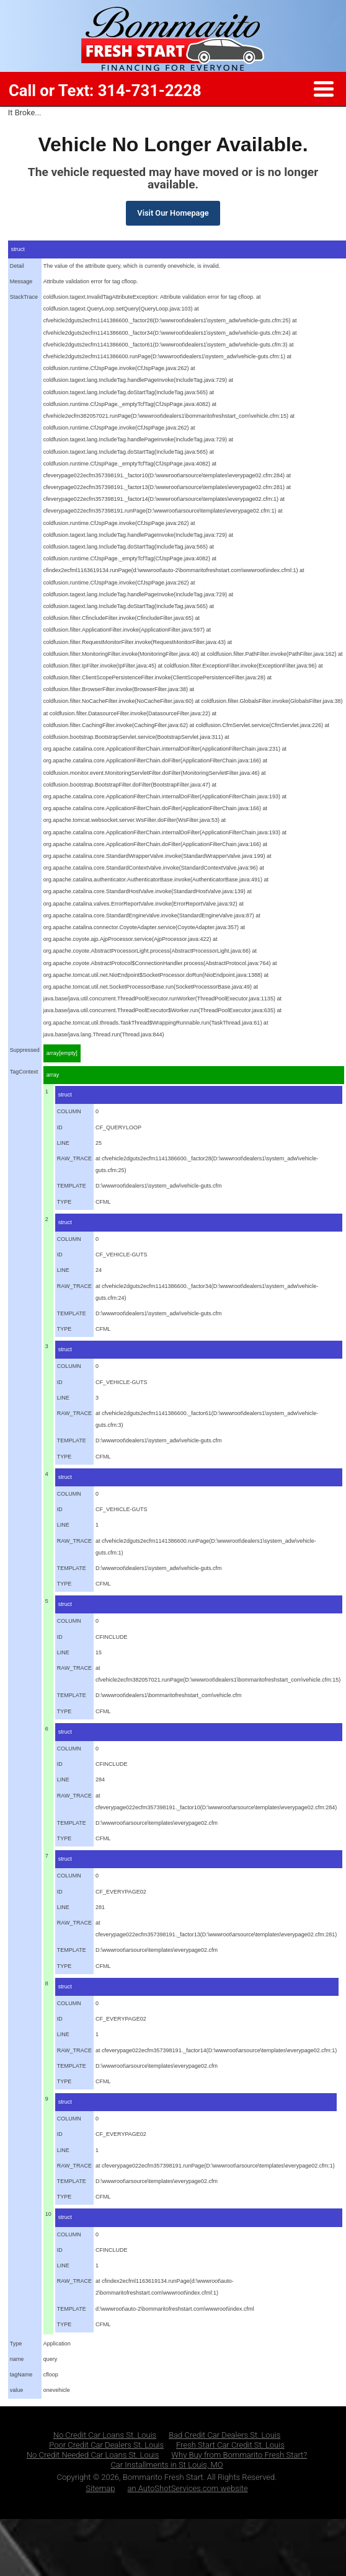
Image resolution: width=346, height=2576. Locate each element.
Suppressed (25, 1050)
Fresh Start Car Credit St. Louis (230, 2445)
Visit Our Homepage (172, 213)
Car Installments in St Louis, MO (166, 2464)
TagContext (24, 1072)
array (53, 1075)
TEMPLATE (71, 1186)
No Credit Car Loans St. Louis (105, 2435)
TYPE (64, 1202)
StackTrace (24, 297)
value (17, 2390)
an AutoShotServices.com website (188, 2488)
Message (21, 281)
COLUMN (69, 1111)
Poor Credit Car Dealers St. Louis (106, 2445)
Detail (17, 266)
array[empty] (62, 1053)
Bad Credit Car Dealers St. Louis (224, 2435)
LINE (63, 1143)
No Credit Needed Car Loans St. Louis (93, 2454)
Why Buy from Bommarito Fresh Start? (239, 2454)
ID (60, 1127)
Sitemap (100, 2488)
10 (48, 2214)
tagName (21, 2374)
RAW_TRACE (74, 1158)
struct (65, 1095)
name (17, 2359)
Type (16, 2343)
